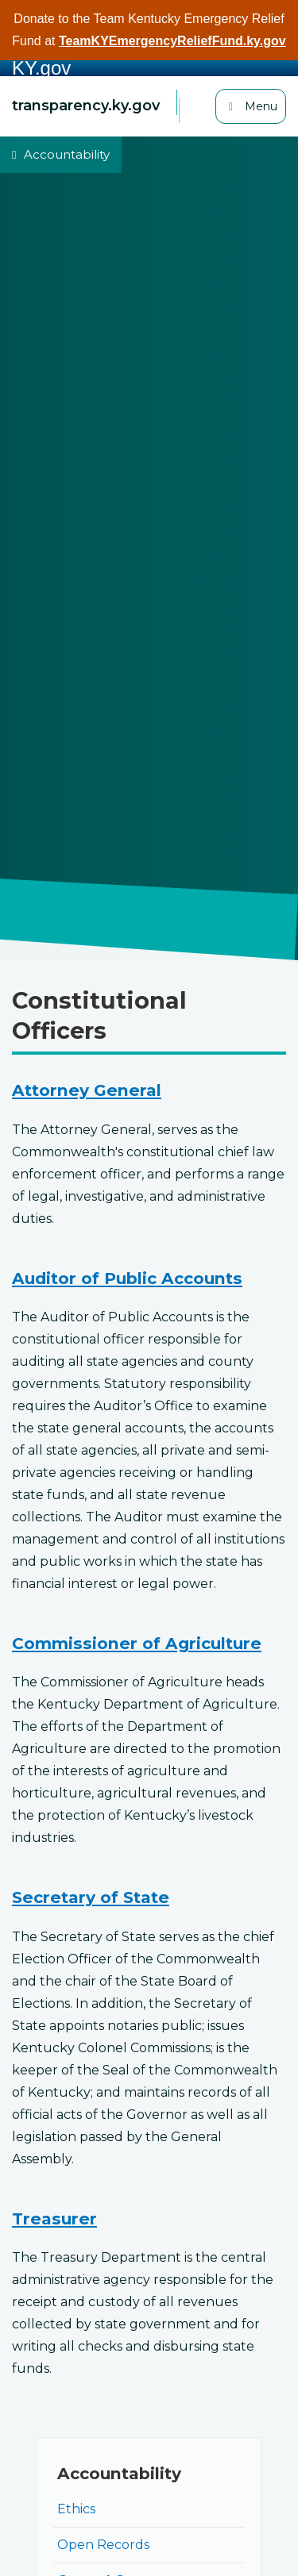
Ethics (76, 2508)
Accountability (67, 154)
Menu (255, 104)
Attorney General (86, 1090)
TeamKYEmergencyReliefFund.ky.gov (172, 41)
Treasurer (54, 2218)
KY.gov (41, 68)
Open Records (103, 2544)
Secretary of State (90, 1897)
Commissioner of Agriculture (136, 1643)
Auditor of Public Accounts (127, 1278)
